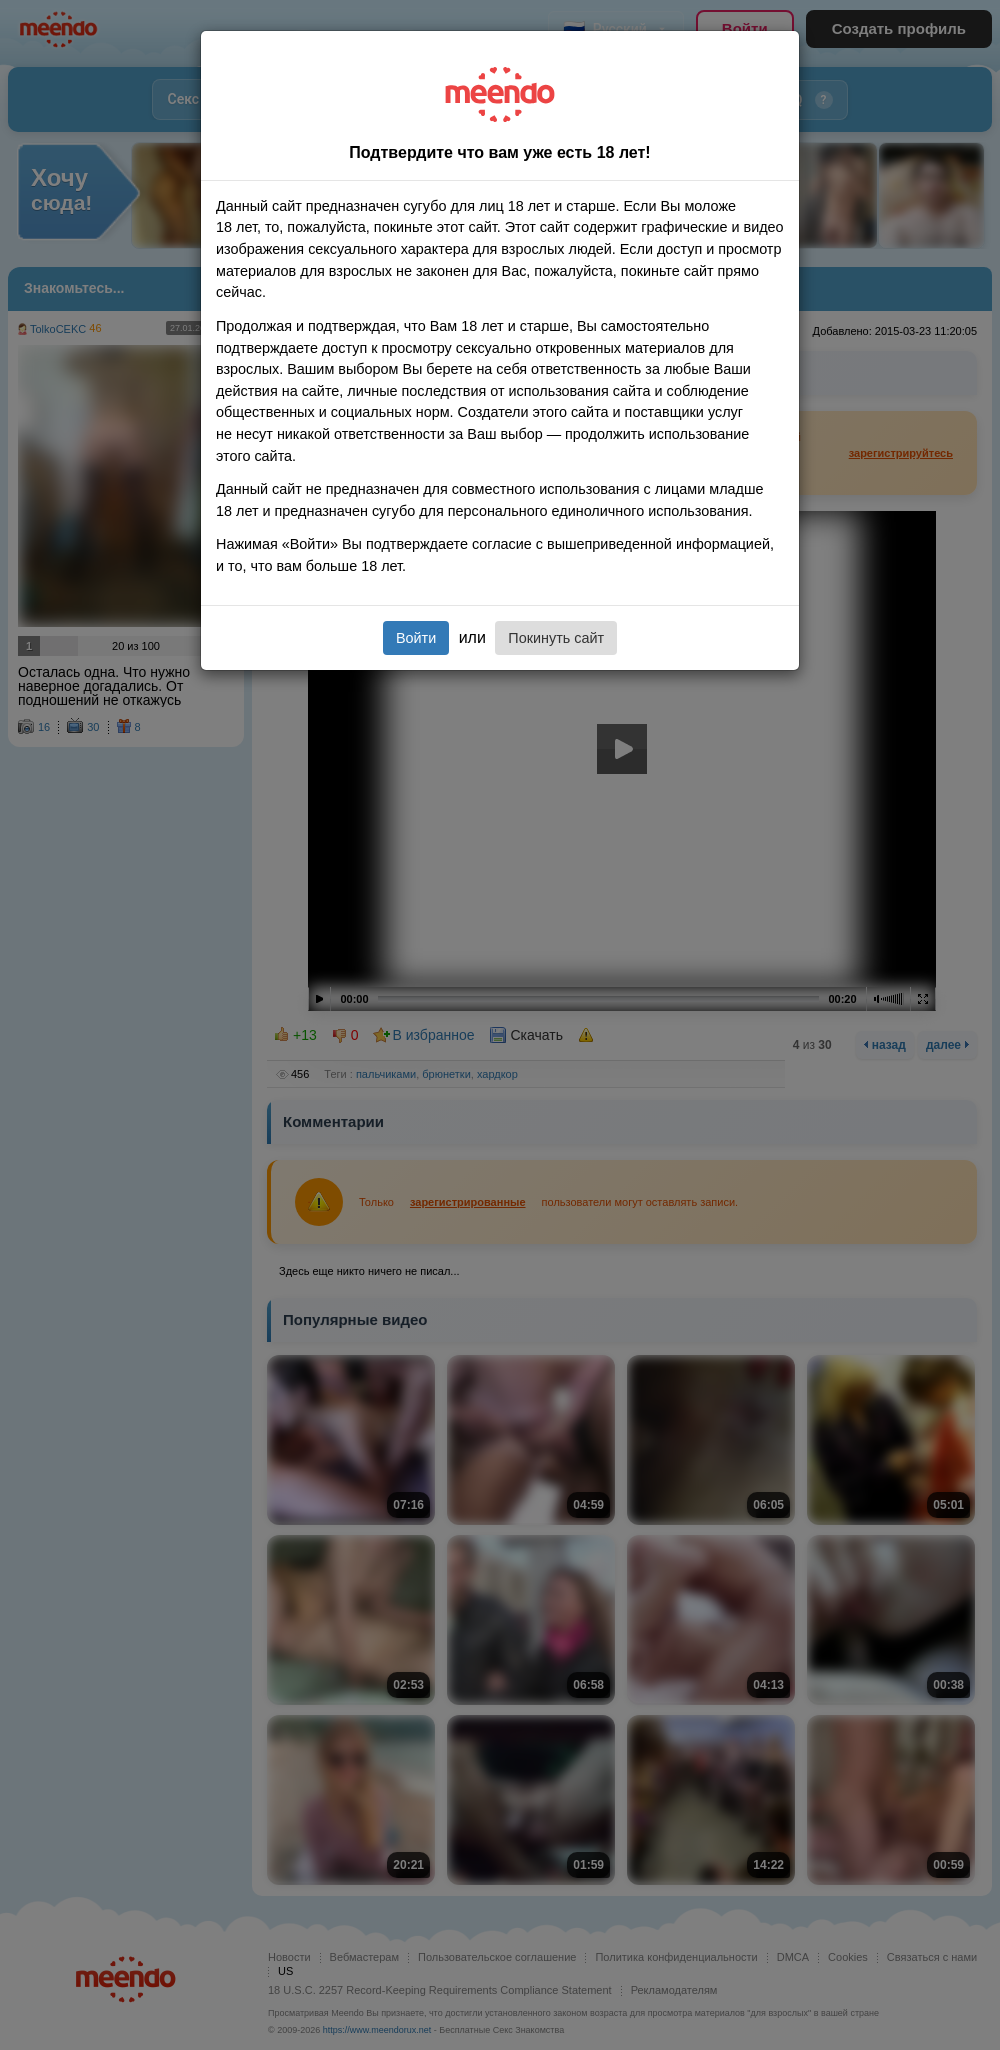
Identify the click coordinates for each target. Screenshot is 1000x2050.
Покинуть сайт (556, 638)
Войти (416, 638)
